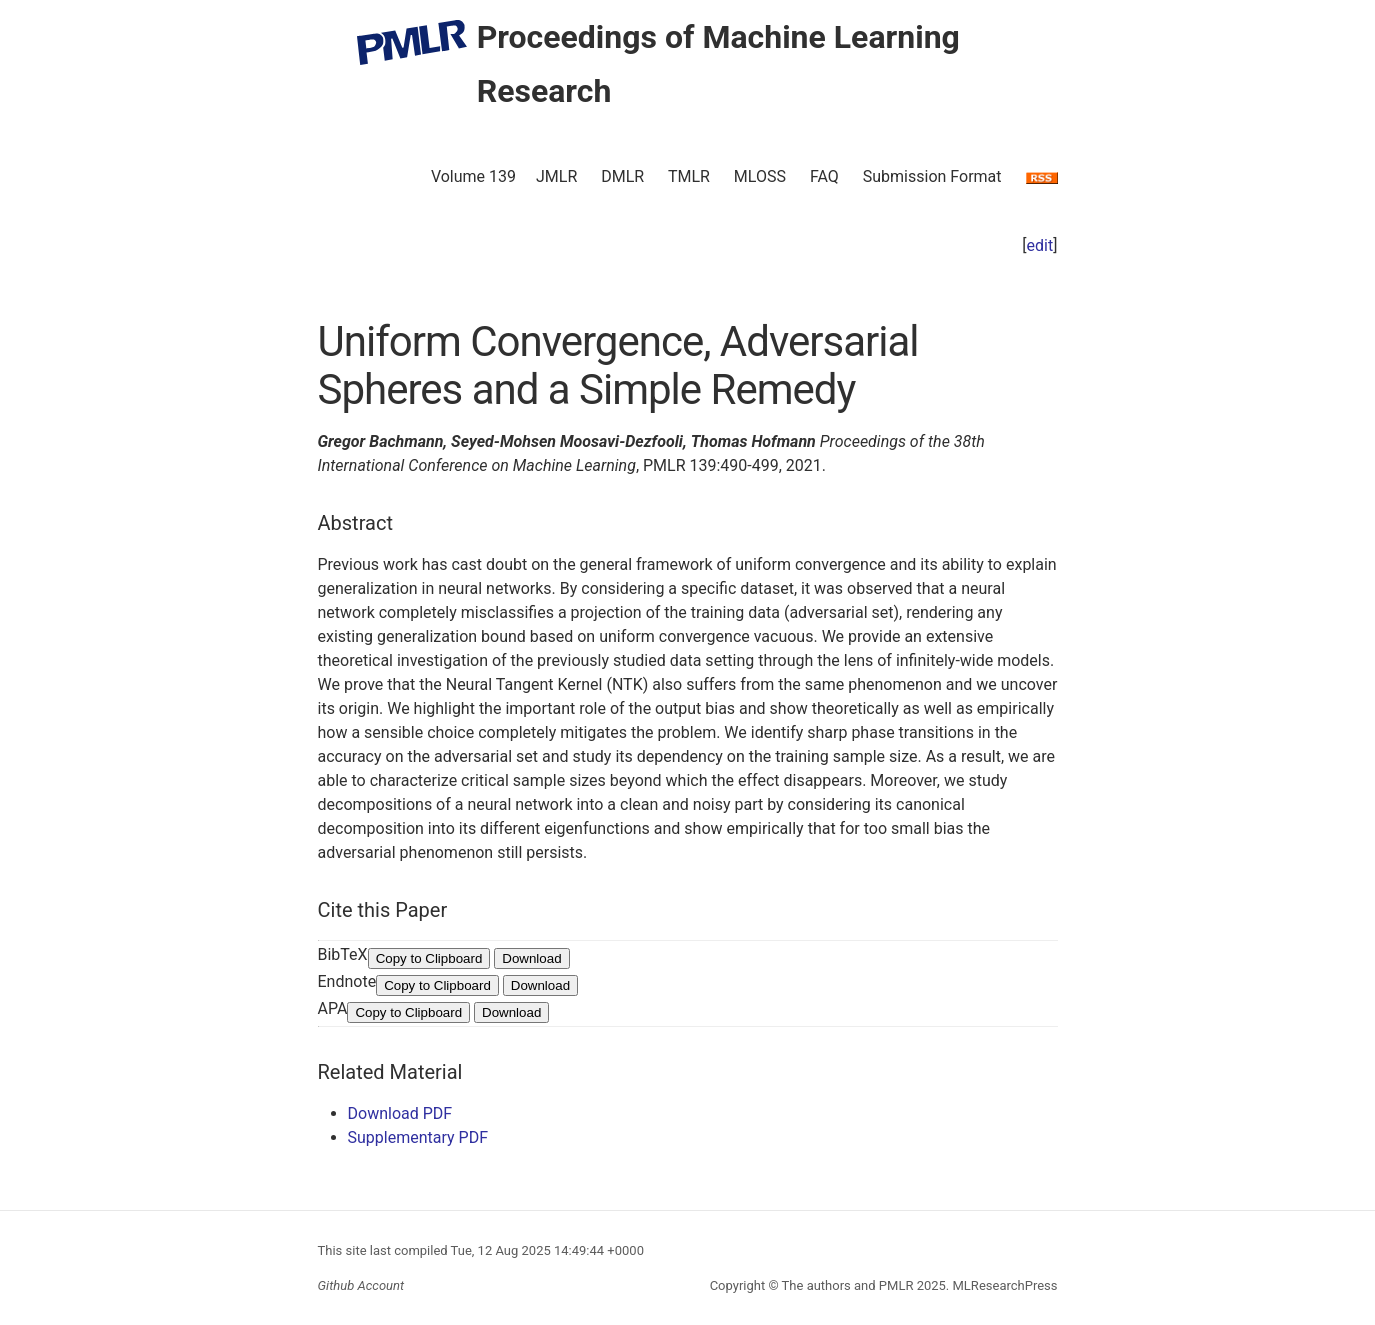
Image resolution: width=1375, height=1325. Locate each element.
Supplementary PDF (418, 1137)
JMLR (556, 176)
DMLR (622, 176)
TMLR (689, 176)
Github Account (361, 1285)
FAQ (824, 176)
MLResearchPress (1003, 1285)
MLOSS (760, 176)
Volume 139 (473, 176)
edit (1040, 245)
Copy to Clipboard (429, 958)
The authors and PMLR (848, 1285)
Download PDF (400, 1113)
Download (531, 958)
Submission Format (932, 176)
